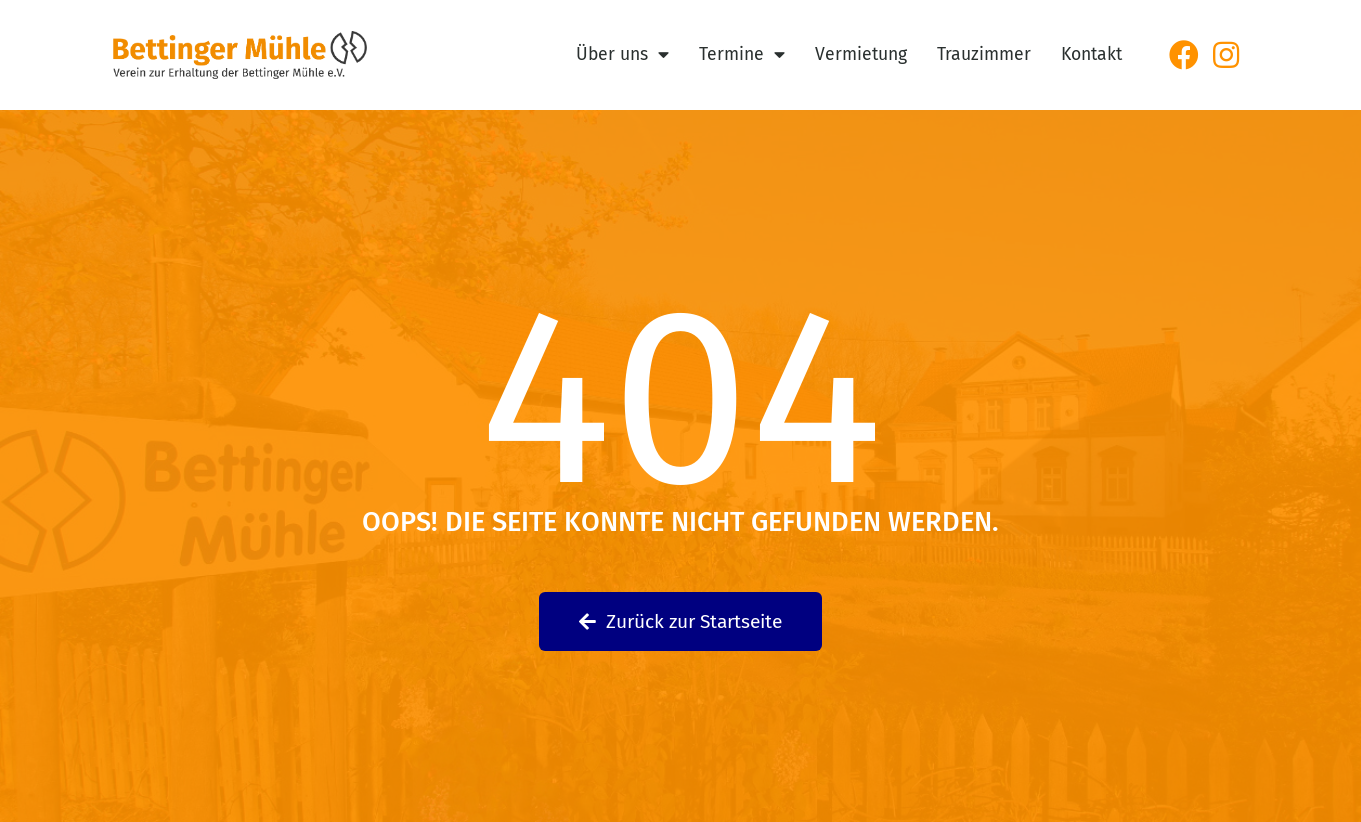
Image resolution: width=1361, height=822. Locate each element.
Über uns (622, 55)
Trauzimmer (984, 54)
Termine (742, 55)
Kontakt (1091, 54)
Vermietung (861, 54)
